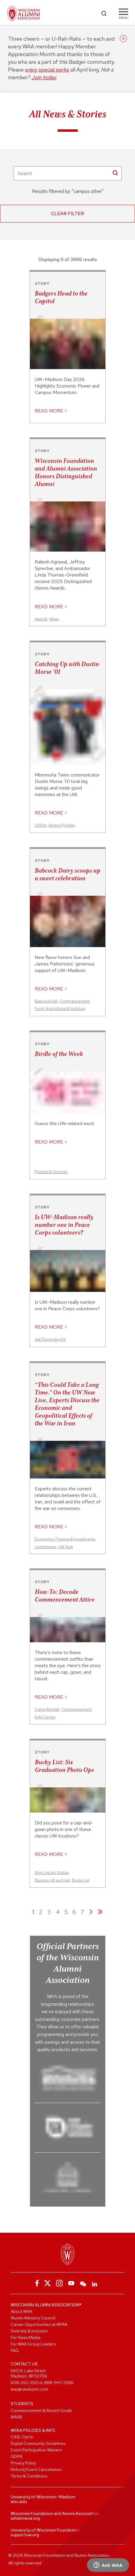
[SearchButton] (115, 173)
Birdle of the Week (59, 1053)
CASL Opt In (22, 2437)
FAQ (15, 2350)
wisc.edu (19, 2501)
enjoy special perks (47, 69)
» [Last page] (100, 1911)
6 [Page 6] (74, 1912)
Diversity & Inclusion (29, 2331)
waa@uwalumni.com (29, 2389)
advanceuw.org (25, 2518)
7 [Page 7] (82, 1912)
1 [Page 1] (33, 1912)
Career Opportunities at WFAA (39, 2324)
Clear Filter (67, 213)
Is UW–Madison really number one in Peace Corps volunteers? (64, 1225)
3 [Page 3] (49, 1912)
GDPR (16, 2456)
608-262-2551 (24, 2382)
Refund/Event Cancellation (36, 2469)
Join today (43, 77)
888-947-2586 (59, 2382)
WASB (16, 2417)
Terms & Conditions (29, 2476)
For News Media (25, 2337)
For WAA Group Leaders (33, 2344)
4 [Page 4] (58, 1912)
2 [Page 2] (40, 1912)
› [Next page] (91, 1911)
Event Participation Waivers (36, 2450)
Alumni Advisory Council (33, 2318)
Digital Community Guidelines (38, 2443)
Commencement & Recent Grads (41, 2410)
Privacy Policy (23, 2463)
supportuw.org (25, 2534)
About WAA (21, 2311)
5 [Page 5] (66, 1912)
